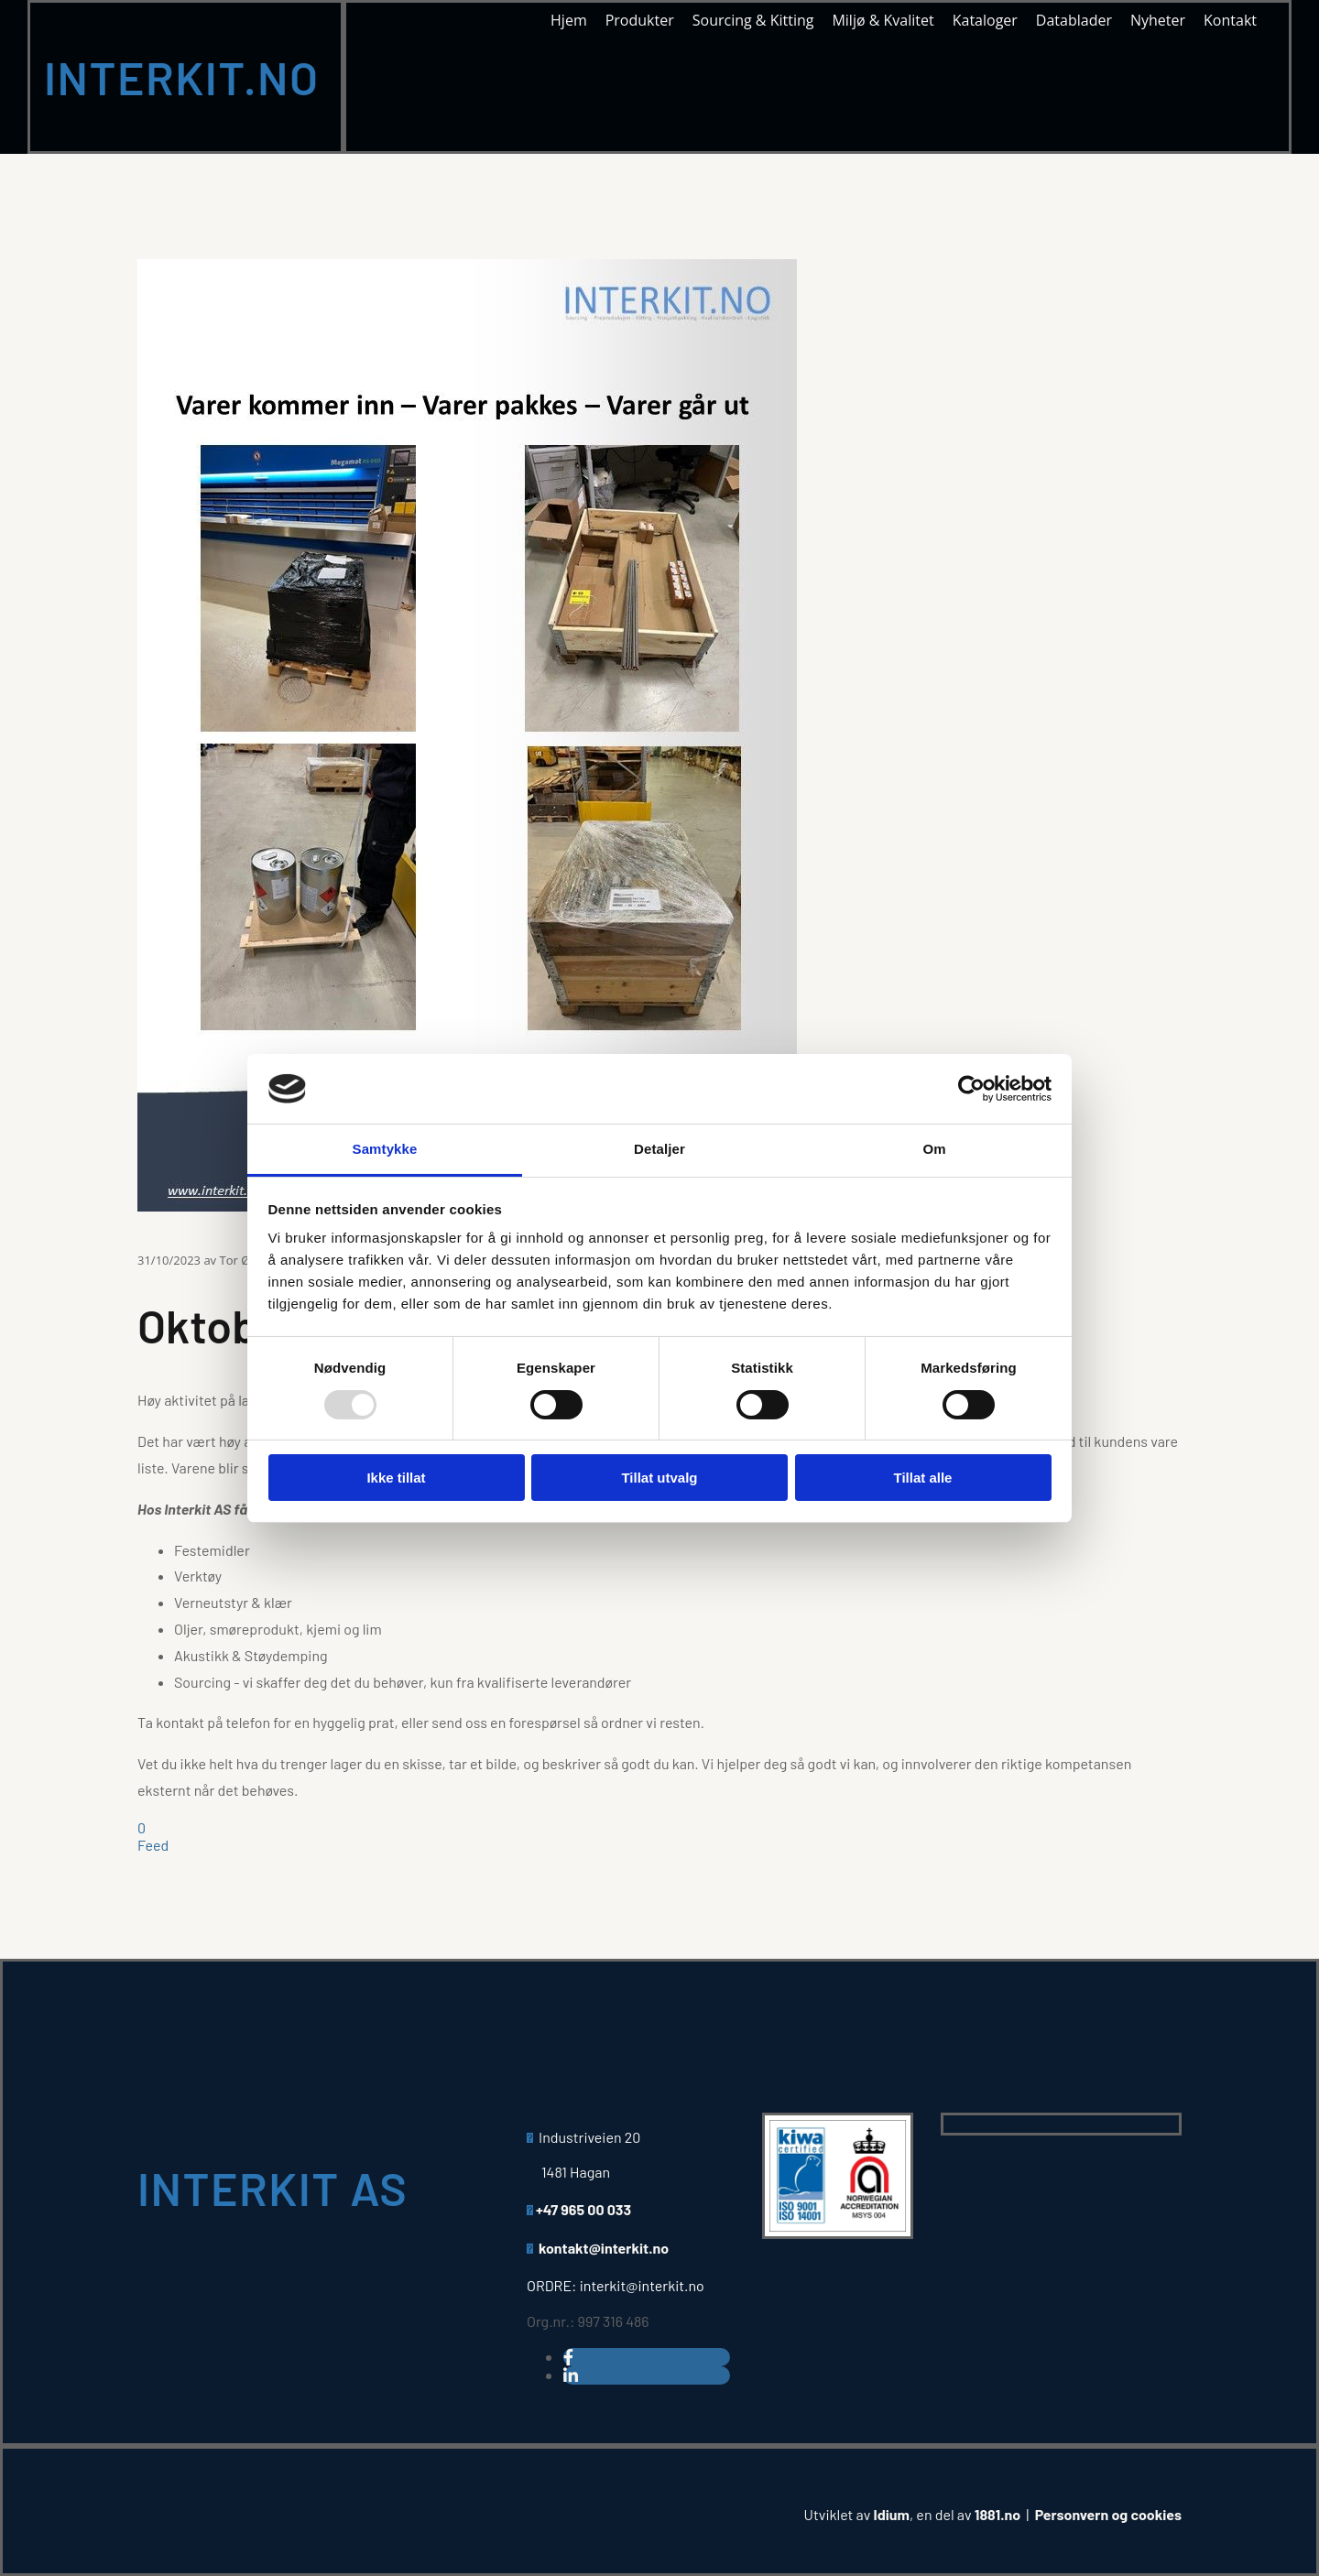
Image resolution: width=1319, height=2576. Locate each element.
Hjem (568, 21)
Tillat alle (923, 1477)
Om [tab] (933, 1149)
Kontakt (1230, 21)
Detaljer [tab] (659, 1149)
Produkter (639, 21)
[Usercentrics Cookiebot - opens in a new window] (971, 1089)
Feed (153, 1844)
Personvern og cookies (1108, 2514)
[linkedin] (570, 2375)
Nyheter (1157, 21)
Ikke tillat (395, 1477)
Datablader (1074, 21)
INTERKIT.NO (182, 76)
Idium (892, 2514)
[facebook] (568, 2357)
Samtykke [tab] (385, 1149)
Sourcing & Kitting (753, 21)
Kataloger (985, 21)
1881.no (997, 2514)
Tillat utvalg (659, 1477)
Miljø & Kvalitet (882, 21)
